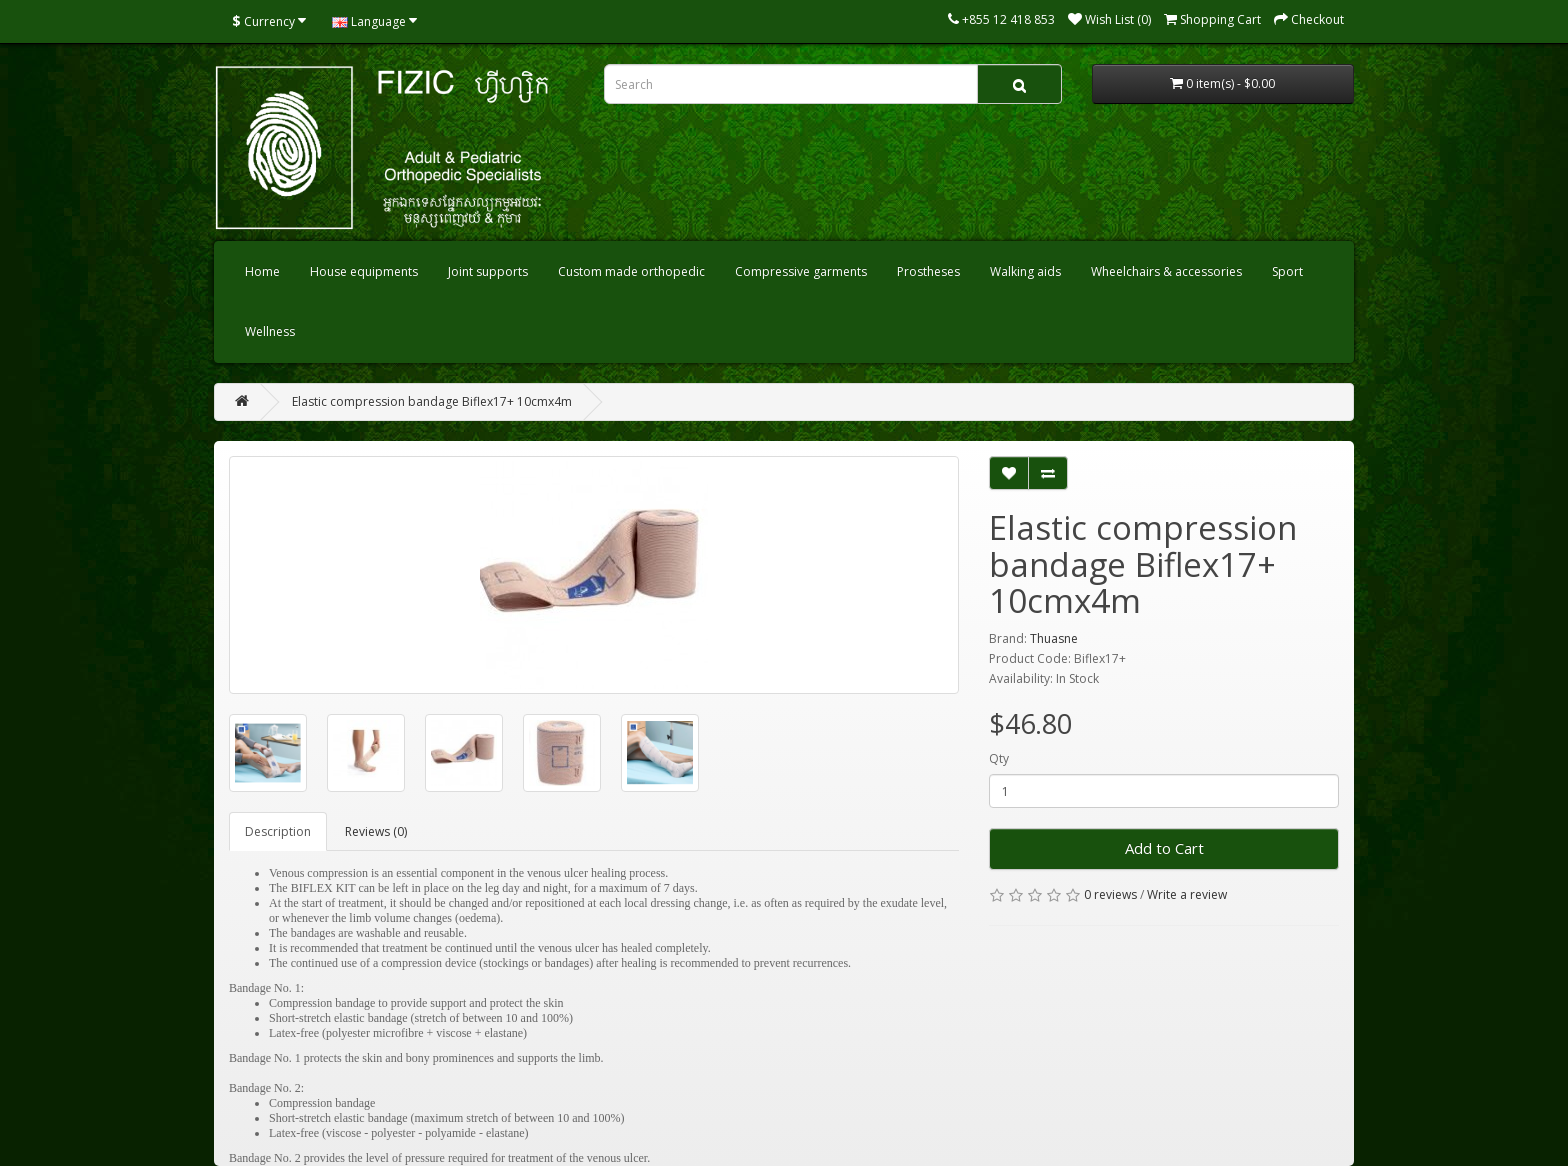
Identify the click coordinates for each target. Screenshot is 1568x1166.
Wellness (270, 331)
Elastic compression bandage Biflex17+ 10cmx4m (432, 401)
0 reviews (1110, 894)
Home (262, 271)
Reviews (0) (376, 831)
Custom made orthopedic (631, 271)
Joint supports (488, 271)
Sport (1287, 271)
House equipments (364, 271)
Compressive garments (801, 271)
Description (278, 831)
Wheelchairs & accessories (1166, 271)
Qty (999, 758)
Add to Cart (1164, 848)
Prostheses (928, 271)
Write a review (1187, 894)
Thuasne (1054, 638)
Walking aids (1025, 271)
